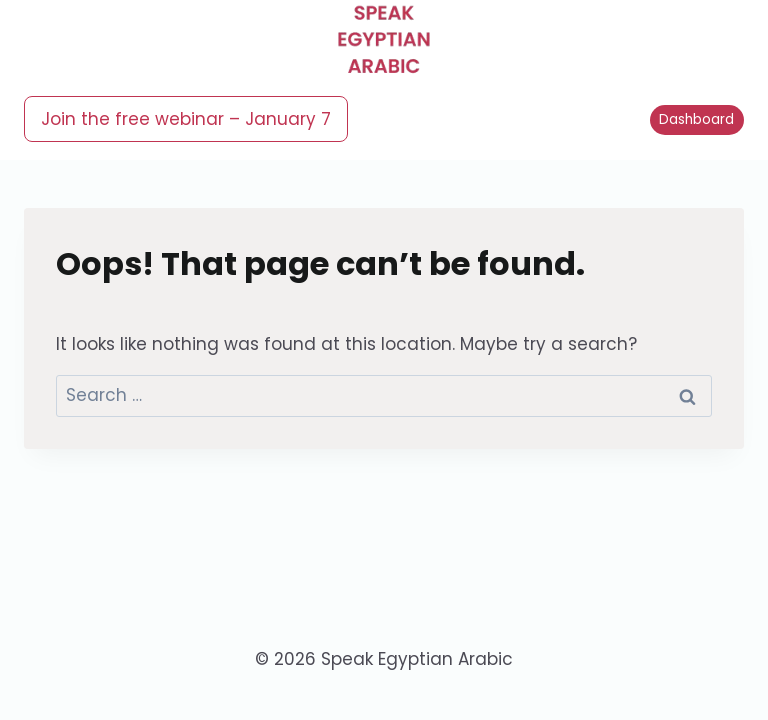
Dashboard (696, 119)
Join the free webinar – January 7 (186, 119)
